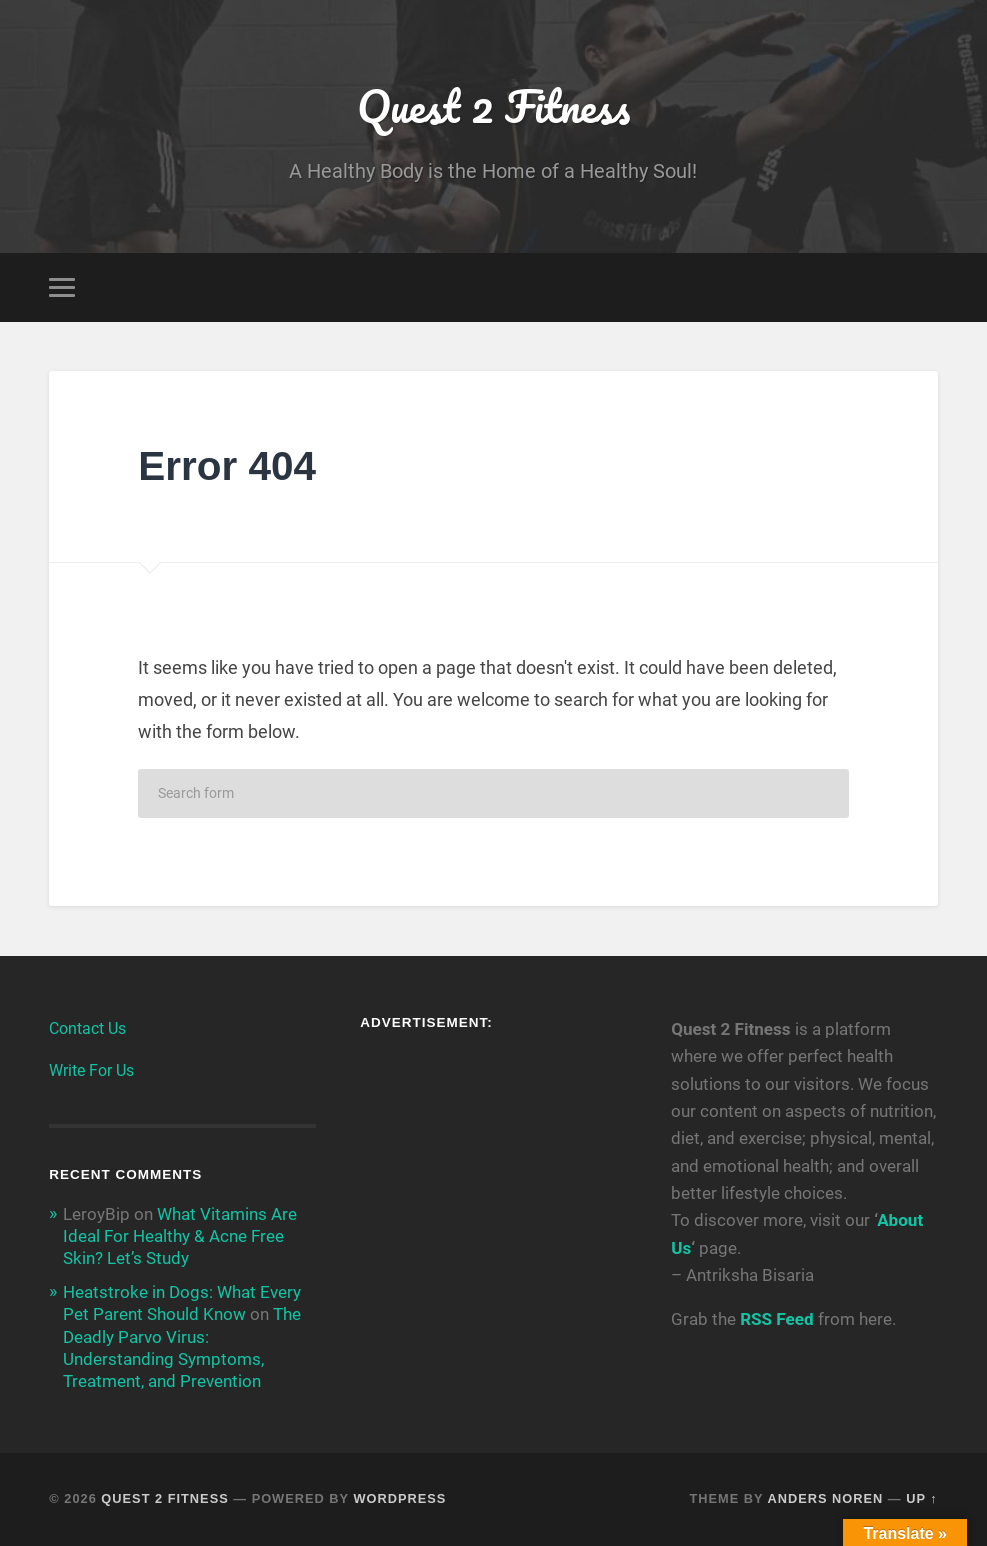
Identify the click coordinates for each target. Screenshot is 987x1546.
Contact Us (87, 1028)
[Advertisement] (493, 1174)
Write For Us (91, 1070)
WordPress (399, 1498)
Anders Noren (825, 1498)
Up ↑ (922, 1498)
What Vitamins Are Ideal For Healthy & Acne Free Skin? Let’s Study (180, 1236)
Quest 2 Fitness (493, 105)
